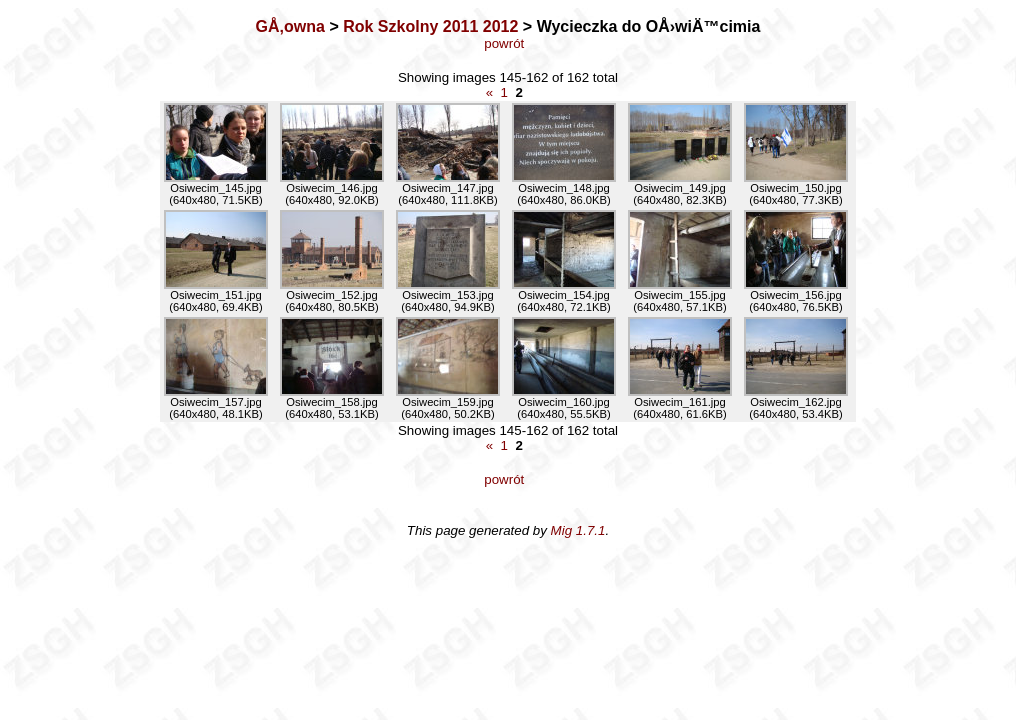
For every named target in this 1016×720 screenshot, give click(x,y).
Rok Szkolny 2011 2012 (430, 26)
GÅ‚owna (290, 26)
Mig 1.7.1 (578, 530)
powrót (507, 43)
